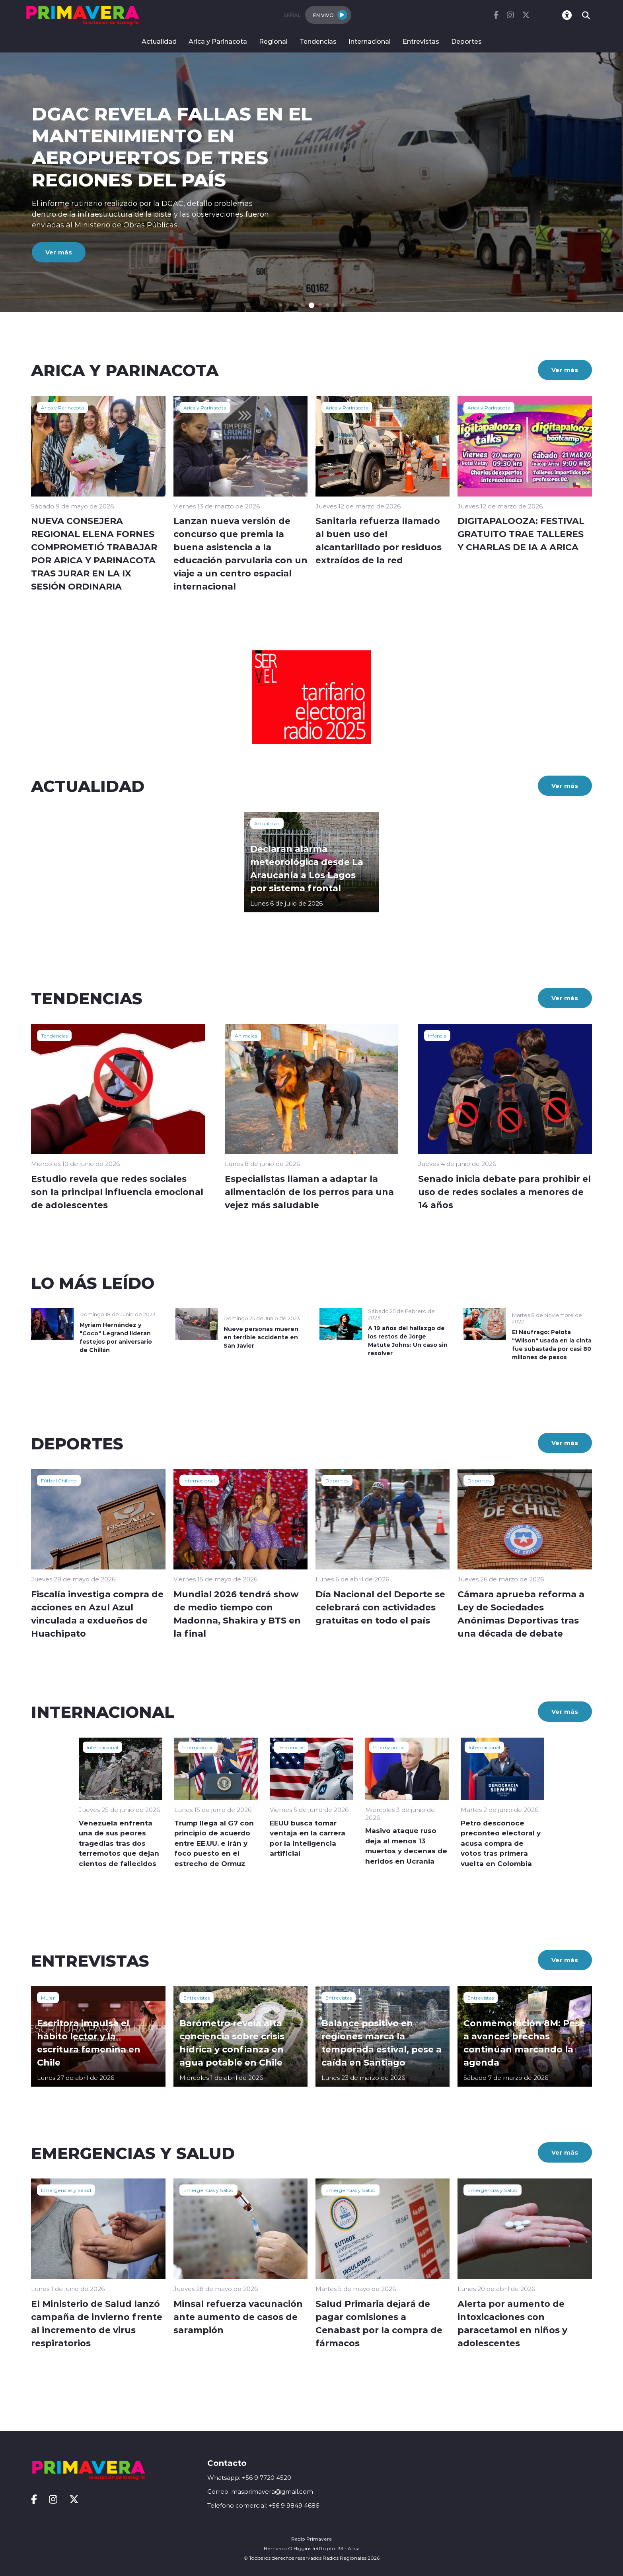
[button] (280, 305)
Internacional (369, 41)
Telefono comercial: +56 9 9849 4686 (263, 2505)
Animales (246, 1035)
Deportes (466, 41)
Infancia (437, 1035)
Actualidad (159, 41)
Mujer (48, 1997)
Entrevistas (421, 41)
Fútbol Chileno (59, 1480)
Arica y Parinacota (218, 41)
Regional (273, 41)
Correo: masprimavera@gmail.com (260, 2492)
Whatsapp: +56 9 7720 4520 (249, 2478)
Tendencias (318, 41)
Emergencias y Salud (66, 2190)
